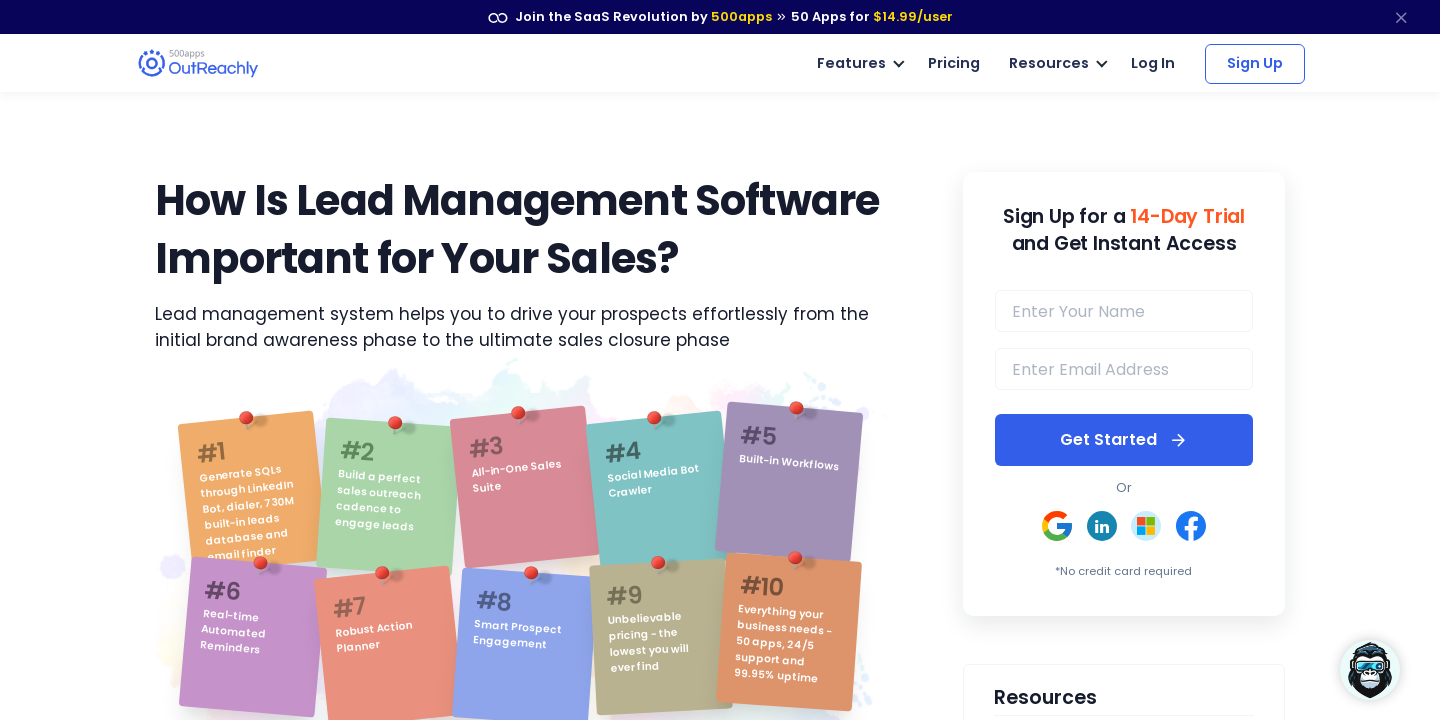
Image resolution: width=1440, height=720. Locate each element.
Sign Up (1255, 62)
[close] (1401, 17)
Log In (1154, 62)
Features (851, 62)
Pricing (954, 62)
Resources (1049, 62)
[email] (1124, 368)
